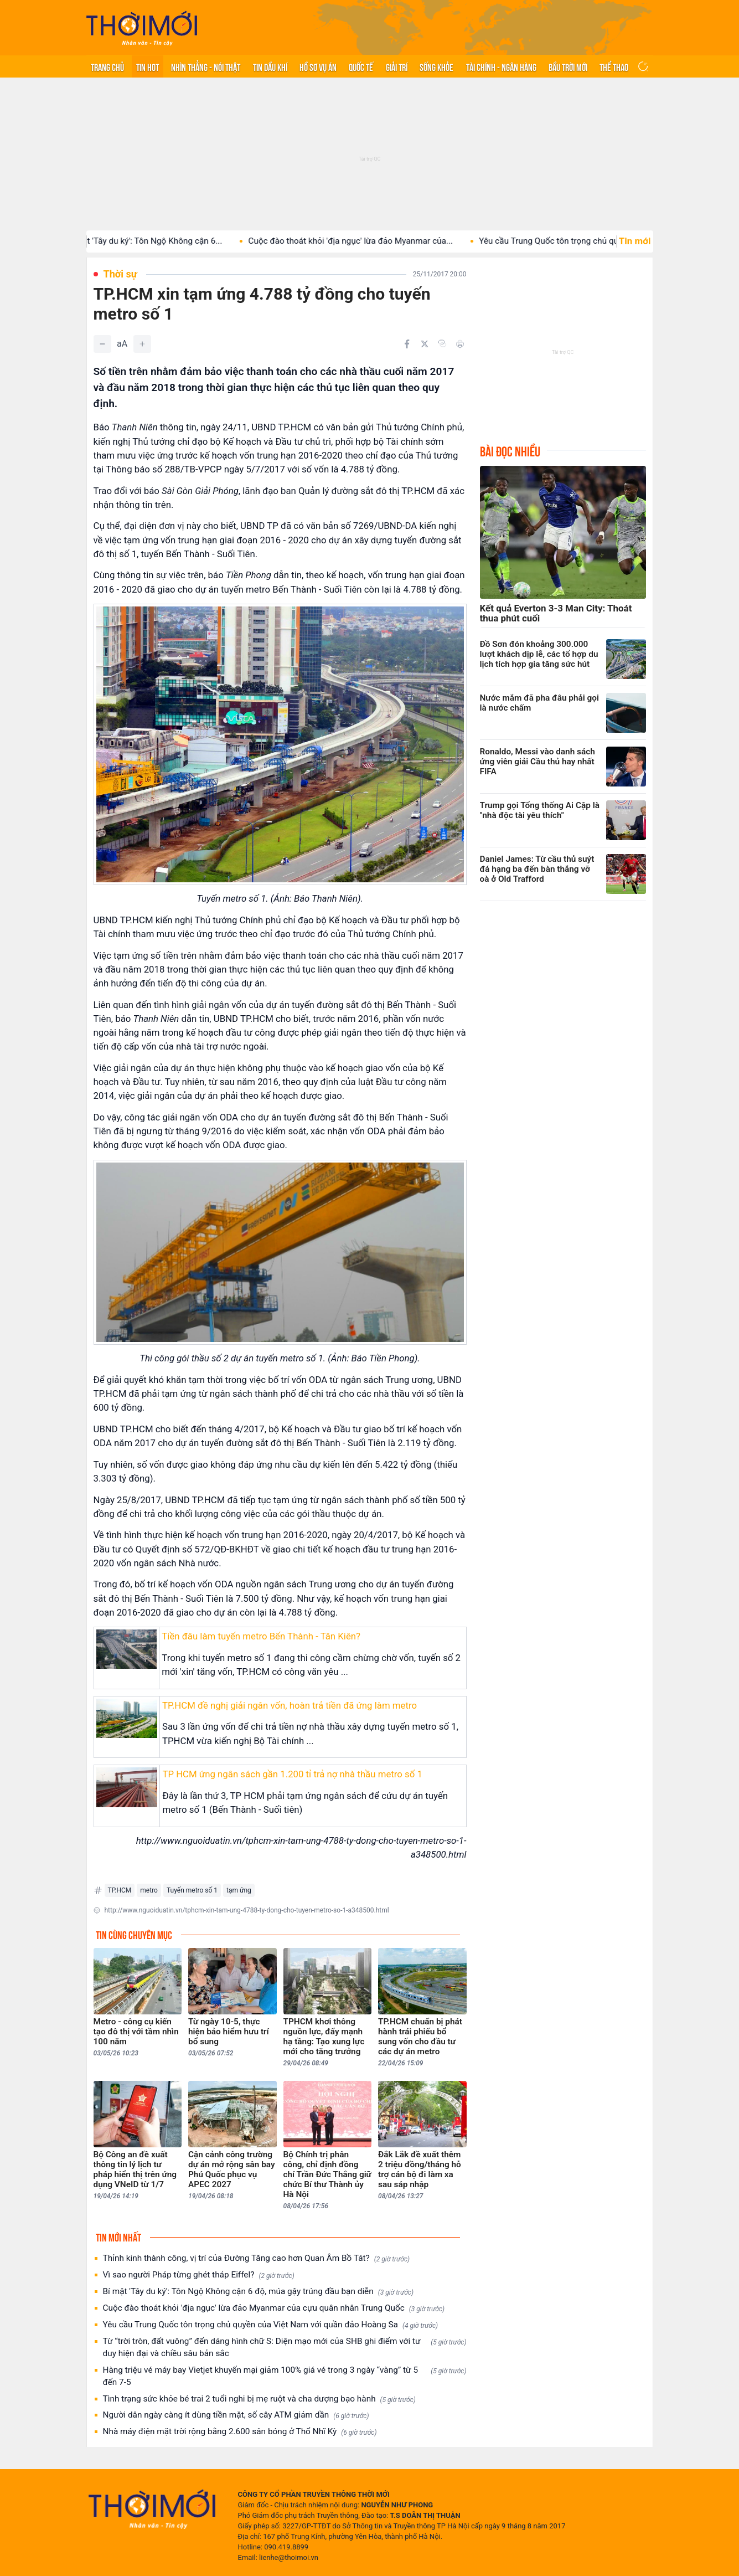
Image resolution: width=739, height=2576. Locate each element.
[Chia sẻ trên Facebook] (407, 344)
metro (149, 1890)
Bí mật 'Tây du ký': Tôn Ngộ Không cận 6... (194, 241)
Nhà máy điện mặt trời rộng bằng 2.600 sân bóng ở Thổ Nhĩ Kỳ (240, 2431)
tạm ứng (238, 1890)
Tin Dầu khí (270, 66)
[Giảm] (102, 344)
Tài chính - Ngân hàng (501, 66)
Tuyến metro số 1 (192, 1890)
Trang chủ (107, 66)
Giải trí (396, 66)
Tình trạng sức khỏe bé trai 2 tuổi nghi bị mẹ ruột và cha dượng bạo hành (259, 2399)
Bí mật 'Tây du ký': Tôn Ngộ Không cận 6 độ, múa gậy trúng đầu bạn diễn (258, 2291)
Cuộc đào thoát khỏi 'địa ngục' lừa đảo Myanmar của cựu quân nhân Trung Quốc (274, 2308)
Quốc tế (361, 66)
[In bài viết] (460, 344)
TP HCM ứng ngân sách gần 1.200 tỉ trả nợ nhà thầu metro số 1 (292, 1774)
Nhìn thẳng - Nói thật (205, 66)
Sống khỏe (436, 66)
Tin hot (147, 66)
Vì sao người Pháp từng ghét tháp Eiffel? (198, 2275)
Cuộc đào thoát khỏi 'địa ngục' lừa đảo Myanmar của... (401, 241)
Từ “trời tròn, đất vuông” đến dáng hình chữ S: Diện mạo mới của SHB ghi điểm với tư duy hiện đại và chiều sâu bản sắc (285, 2347)
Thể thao (614, 66)
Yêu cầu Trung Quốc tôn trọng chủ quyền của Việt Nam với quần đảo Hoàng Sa (270, 2325)
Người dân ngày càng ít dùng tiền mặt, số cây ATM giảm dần (236, 2415)
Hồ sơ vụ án (318, 66)
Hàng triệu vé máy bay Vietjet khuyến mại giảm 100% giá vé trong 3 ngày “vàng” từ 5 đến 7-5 (285, 2376)
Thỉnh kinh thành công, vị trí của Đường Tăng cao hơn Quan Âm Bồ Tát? (256, 2258)
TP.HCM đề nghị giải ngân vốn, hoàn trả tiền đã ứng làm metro (289, 1705)
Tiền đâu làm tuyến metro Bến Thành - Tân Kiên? (261, 1636)
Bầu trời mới (568, 66)
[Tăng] (142, 344)
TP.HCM (120, 1890)
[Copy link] (442, 343)
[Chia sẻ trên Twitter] (424, 344)
